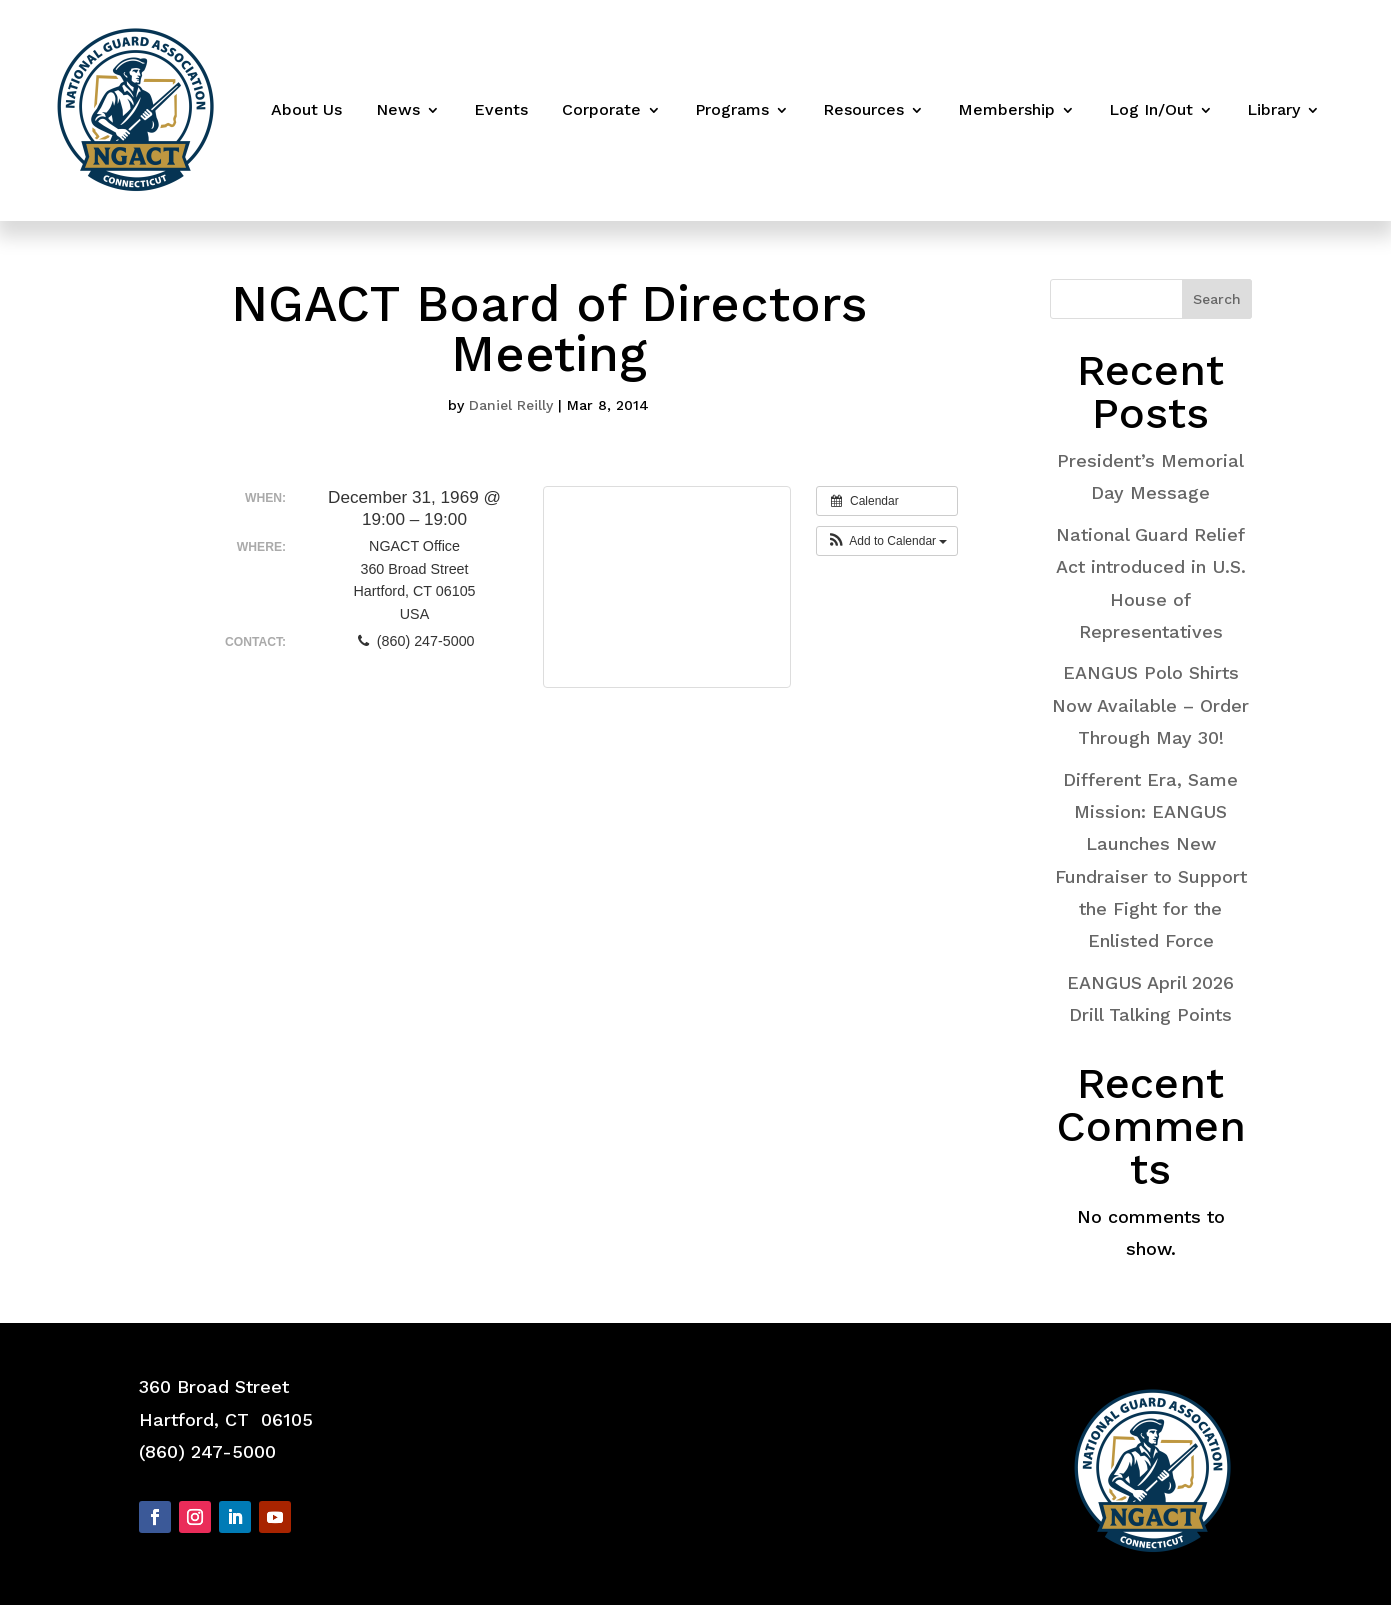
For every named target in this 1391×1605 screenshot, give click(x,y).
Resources (863, 109)
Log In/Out (1151, 109)
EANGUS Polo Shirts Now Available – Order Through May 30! (1150, 705)
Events (501, 109)
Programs (732, 109)
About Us (306, 109)
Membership (1006, 109)
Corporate (601, 109)
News (398, 109)
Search (1217, 299)
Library (1273, 109)
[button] (887, 541)
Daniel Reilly (511, 405)
